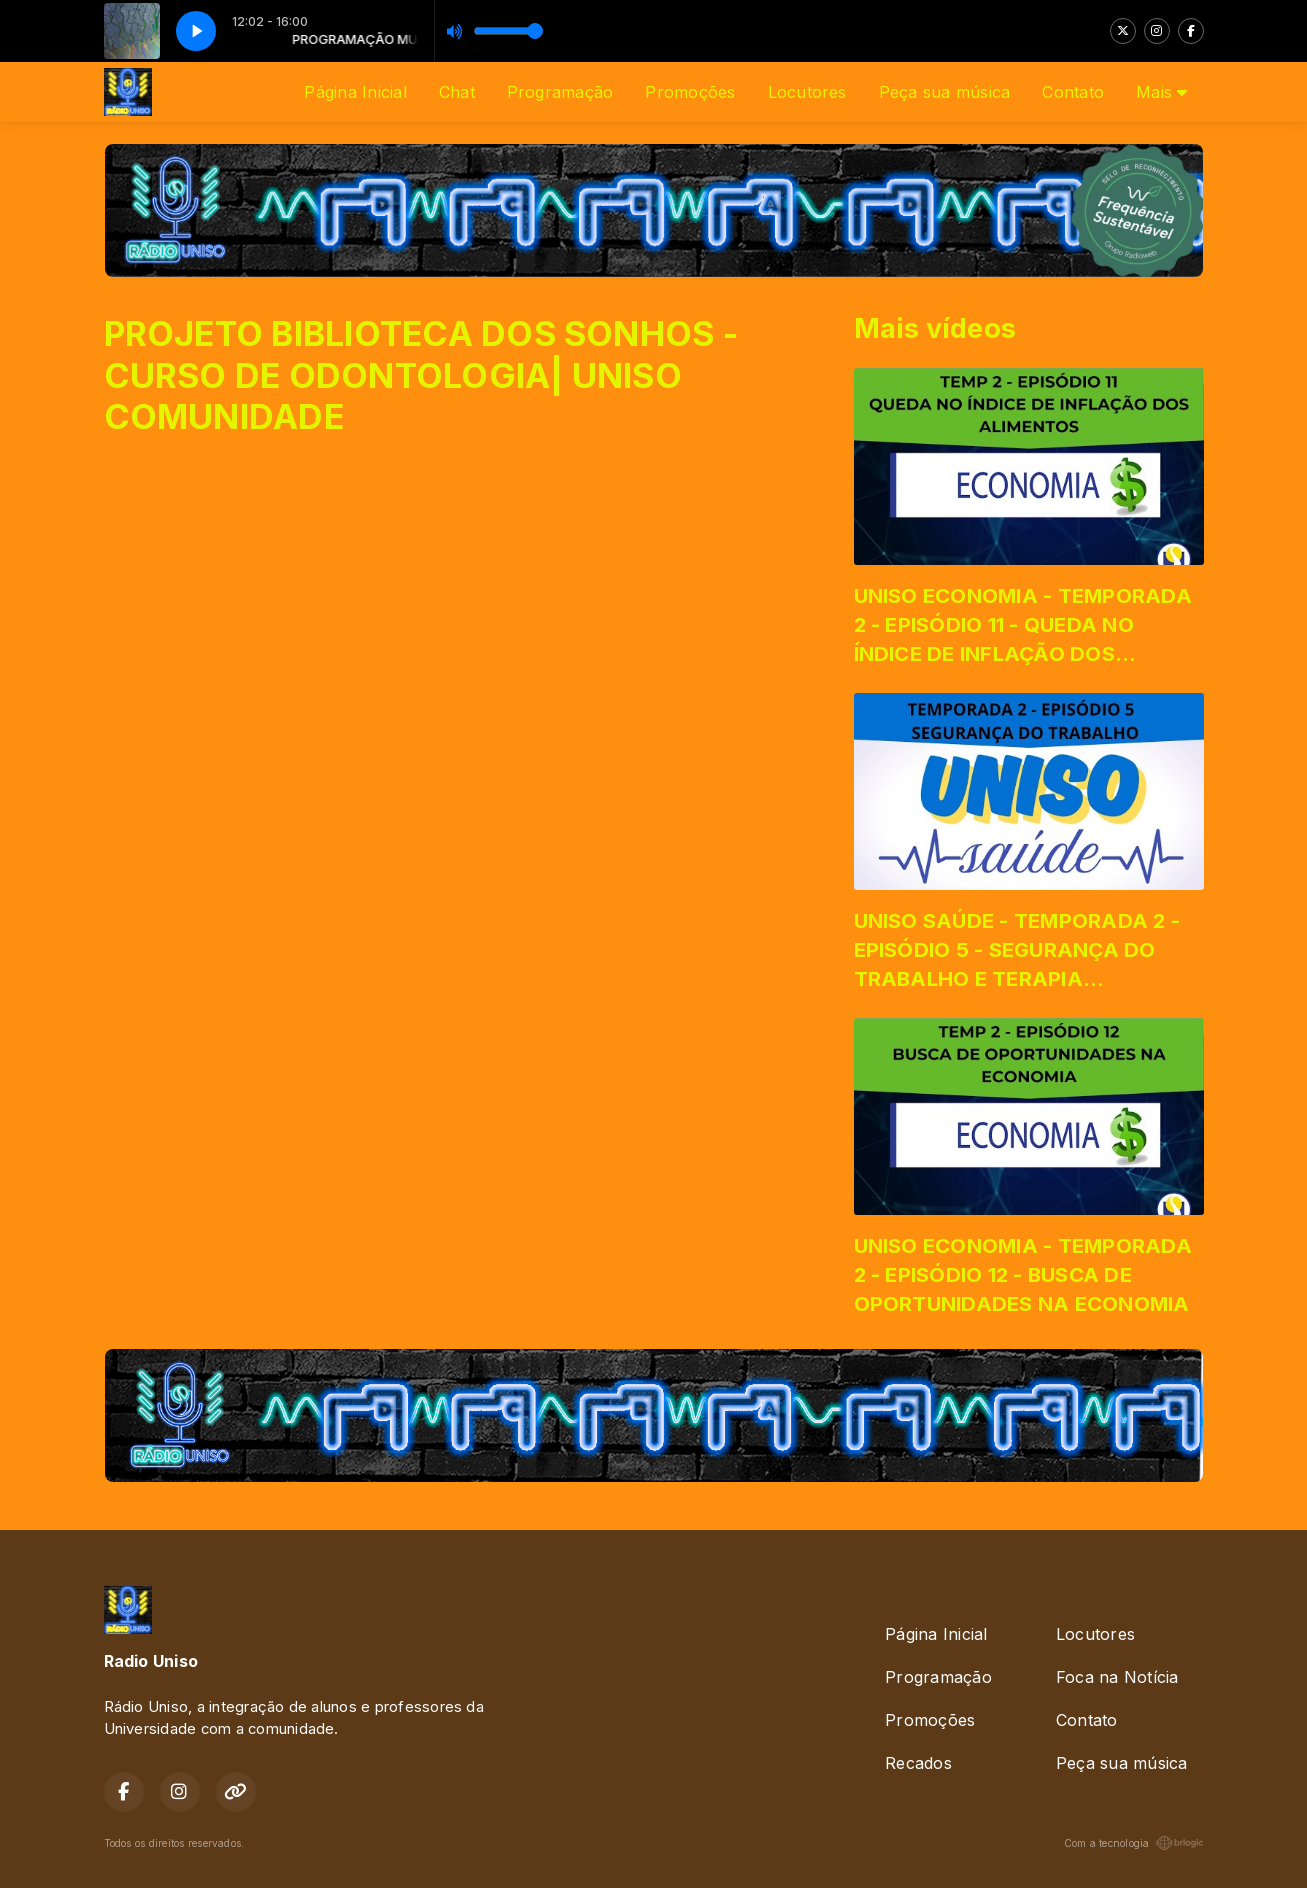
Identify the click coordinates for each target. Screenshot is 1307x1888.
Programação (560, 92)
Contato (1073, 92)
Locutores (807, 92)
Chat (457, 92)
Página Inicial (355, 92)
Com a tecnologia (1134, 1843)
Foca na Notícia (1117, 1677)
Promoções (690, 92)
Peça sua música (945, 92)
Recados (918, 1763)
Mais (1161, 92)
